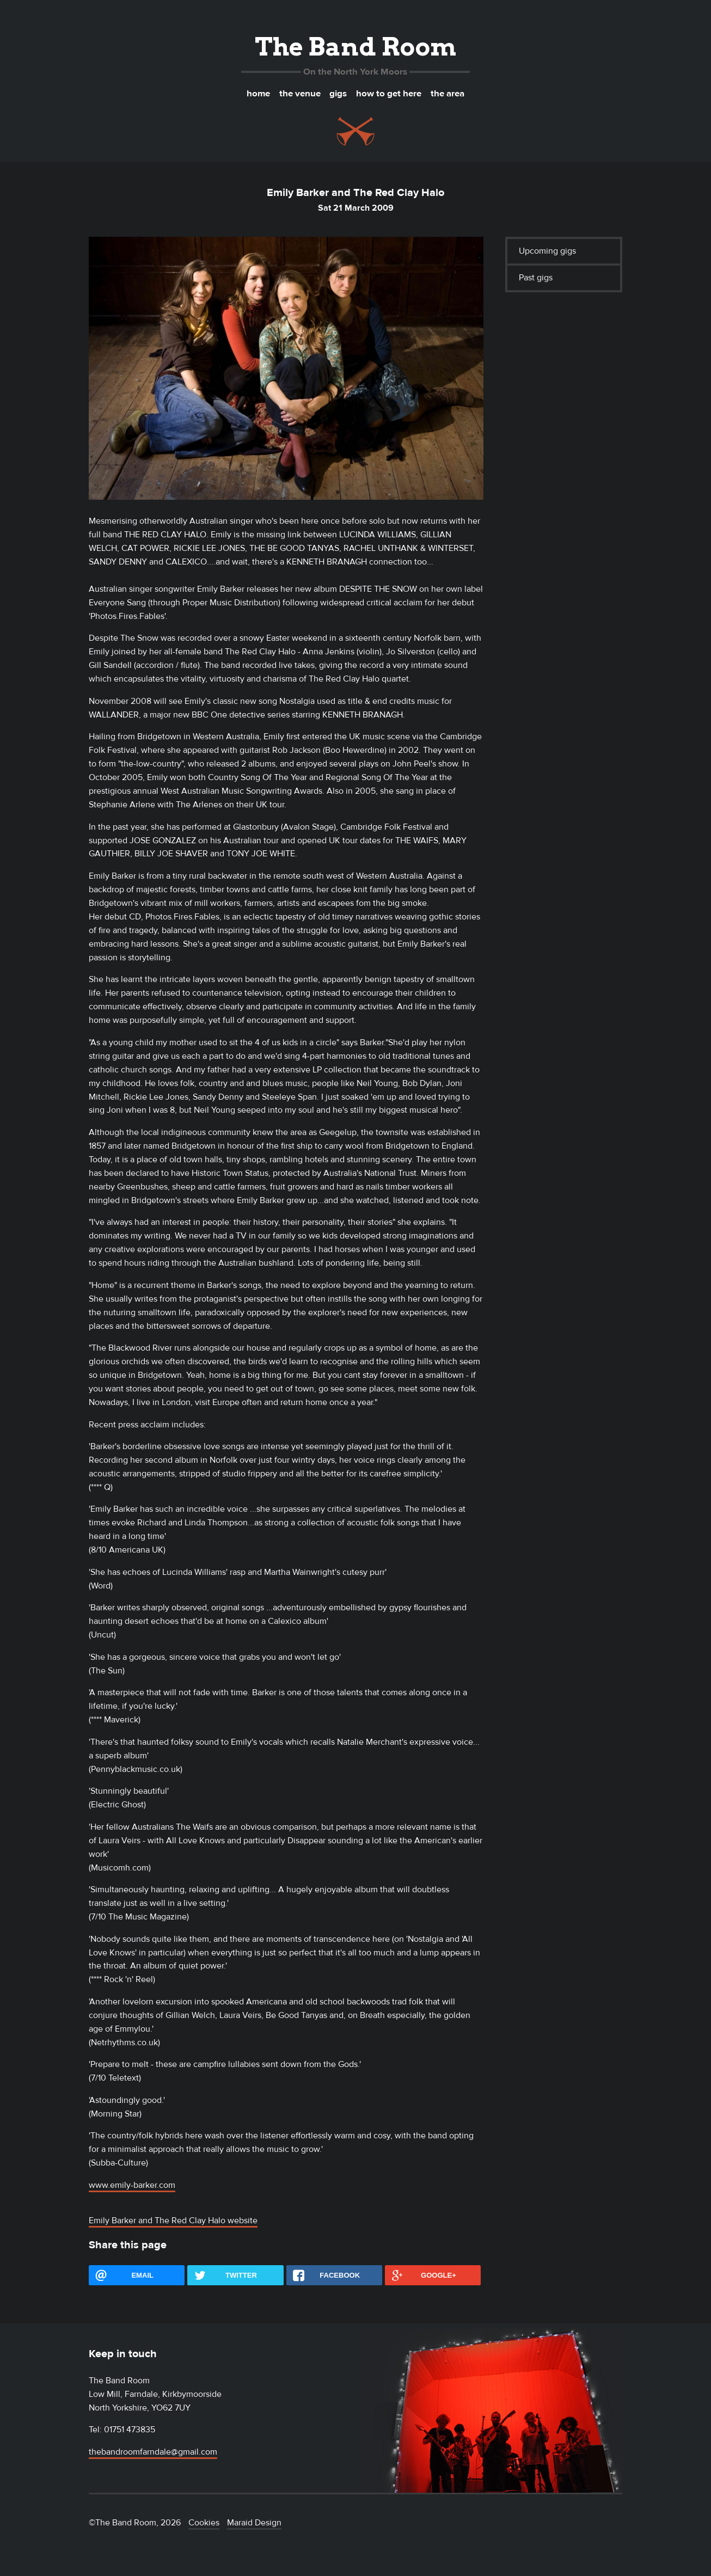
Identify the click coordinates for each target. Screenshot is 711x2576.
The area (447, 94)
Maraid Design (254, 2523)
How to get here (388, 94)
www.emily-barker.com (132, 2185)
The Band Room (355, 47)
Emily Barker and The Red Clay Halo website (173, 2220)
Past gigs (536, 277)
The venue (300, 94)
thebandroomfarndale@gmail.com (153, 2451)
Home (258, 94)
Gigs (338, 94)
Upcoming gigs (547, 251)
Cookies (203, 2522)
